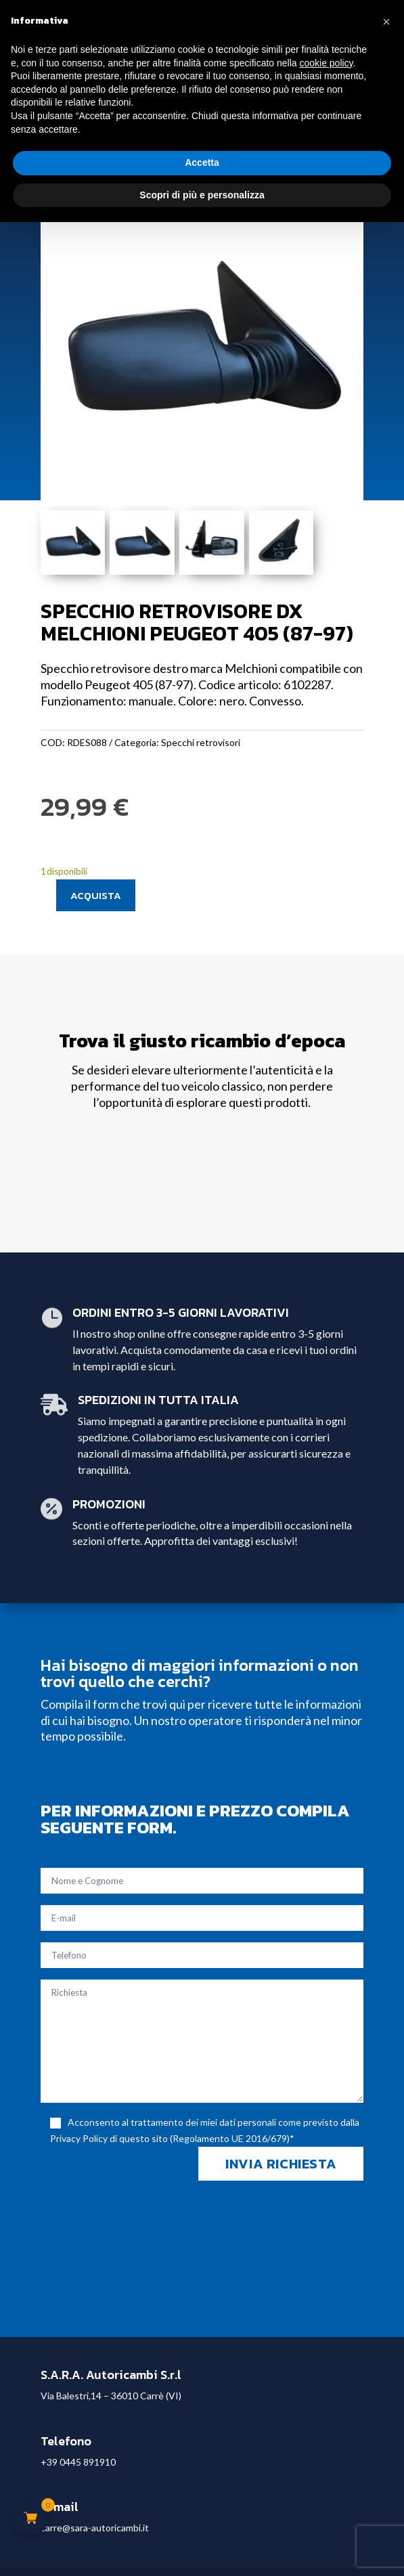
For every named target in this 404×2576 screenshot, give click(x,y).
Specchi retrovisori (200, 742)
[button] (386, 21)
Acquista (95, 895)
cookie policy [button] (326, 63)
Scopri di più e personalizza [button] (201, 195)
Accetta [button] (202, 162)
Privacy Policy (79, 2138)
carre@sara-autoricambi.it (95, 2527)
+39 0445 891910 (78, 2462)
